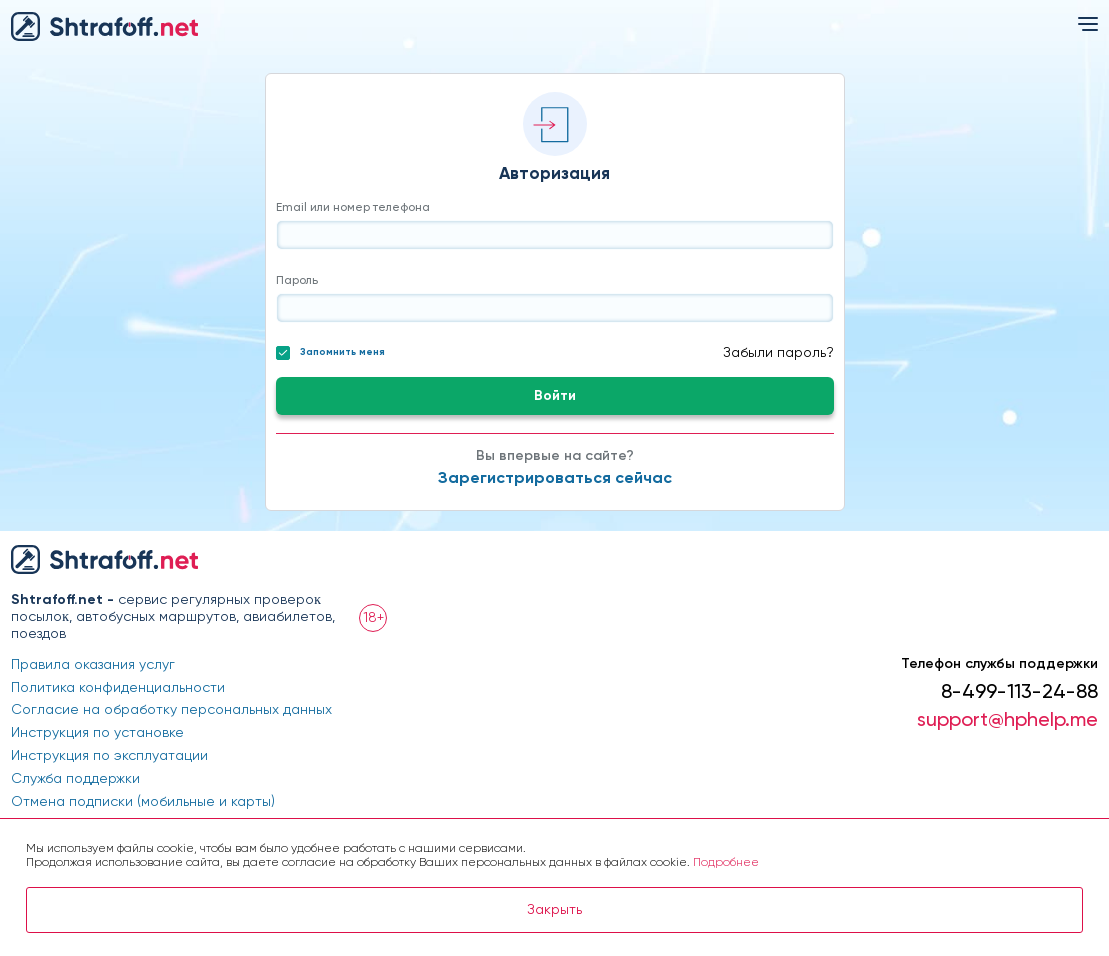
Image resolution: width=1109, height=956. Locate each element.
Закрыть (554, 910)
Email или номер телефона (353, 208)
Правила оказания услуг (93, 665)
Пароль (297, 281)
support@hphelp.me (1007, 721)
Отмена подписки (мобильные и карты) (143, 802)
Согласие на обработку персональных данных (171, 710)
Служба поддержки (75, 779)
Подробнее (726, 863)
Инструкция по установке (97, 733)
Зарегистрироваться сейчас (555, 479)
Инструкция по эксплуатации (109, 756)
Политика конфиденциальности (118, 688)
